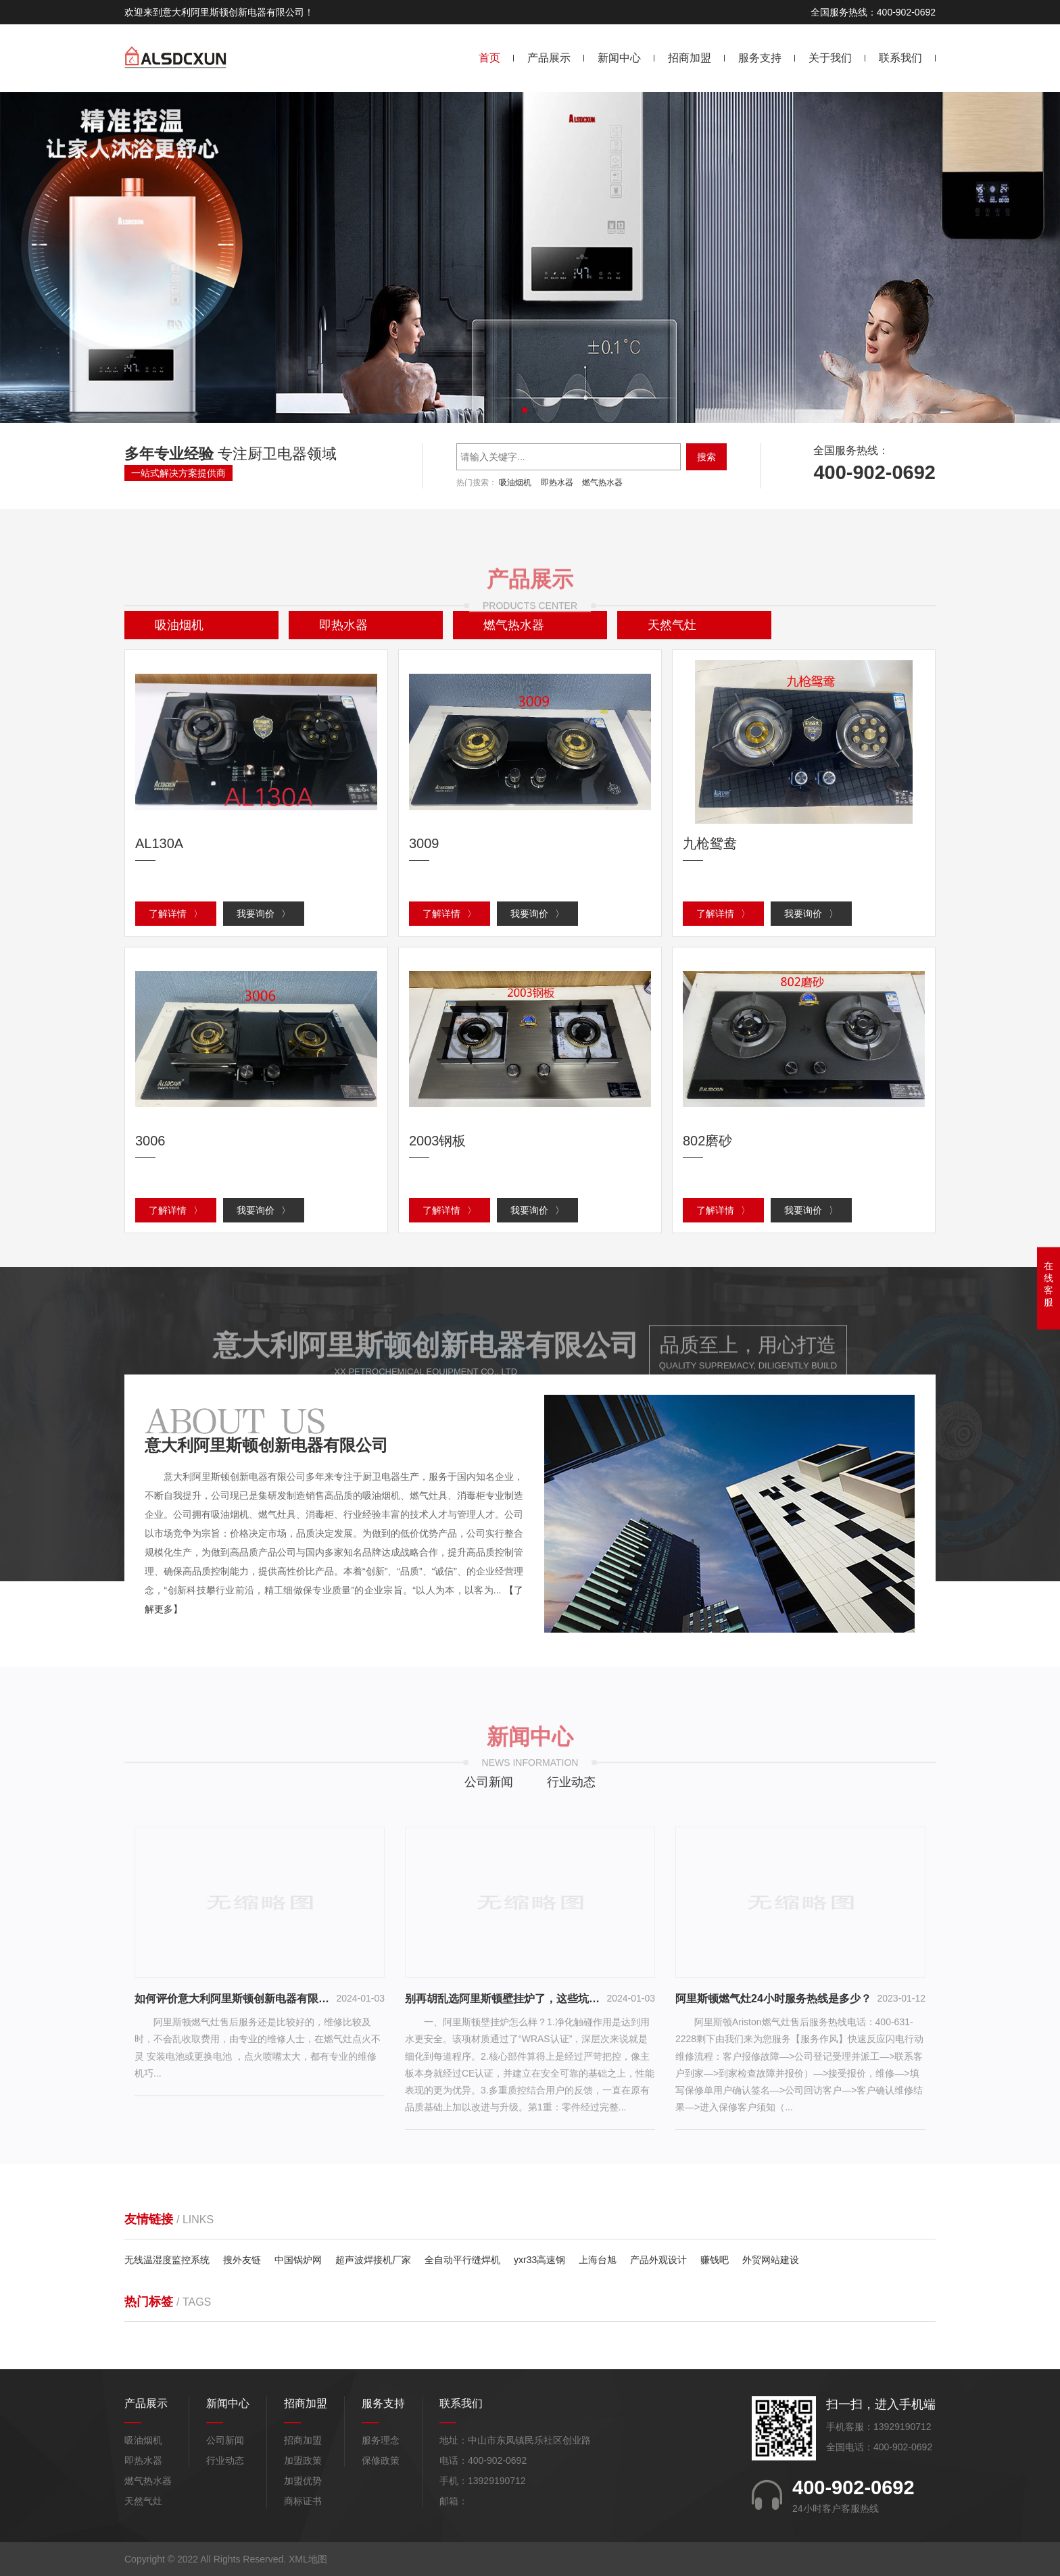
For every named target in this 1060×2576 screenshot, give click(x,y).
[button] (524, 410)
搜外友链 (242, 2259)
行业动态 (571, 1782)
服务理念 (381, 2440)
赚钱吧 (714, 2259)
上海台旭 (598, 2259)
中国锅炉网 (298, 2259)
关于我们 (830, 58)
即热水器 (557, 482)
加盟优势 (303, 2480)
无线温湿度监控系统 (167, 2259)
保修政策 (381, 2460)
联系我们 (900, 58)
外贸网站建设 (770, 2259)
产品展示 (549, 58)
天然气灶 (143, 2501)
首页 (489, 58)
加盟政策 (303, 2460)
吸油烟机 (515, 482)
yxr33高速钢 (539, 2259)
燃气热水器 (602, 482)
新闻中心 (619, 58)
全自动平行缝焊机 (462, 2259)
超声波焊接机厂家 (373, 2259)
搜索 (706, 456)
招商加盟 (689, 58)
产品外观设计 (658, 2259)
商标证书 (303, 2501)
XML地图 (308, 2559)
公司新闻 (488, 1782)
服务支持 (759, 58)
